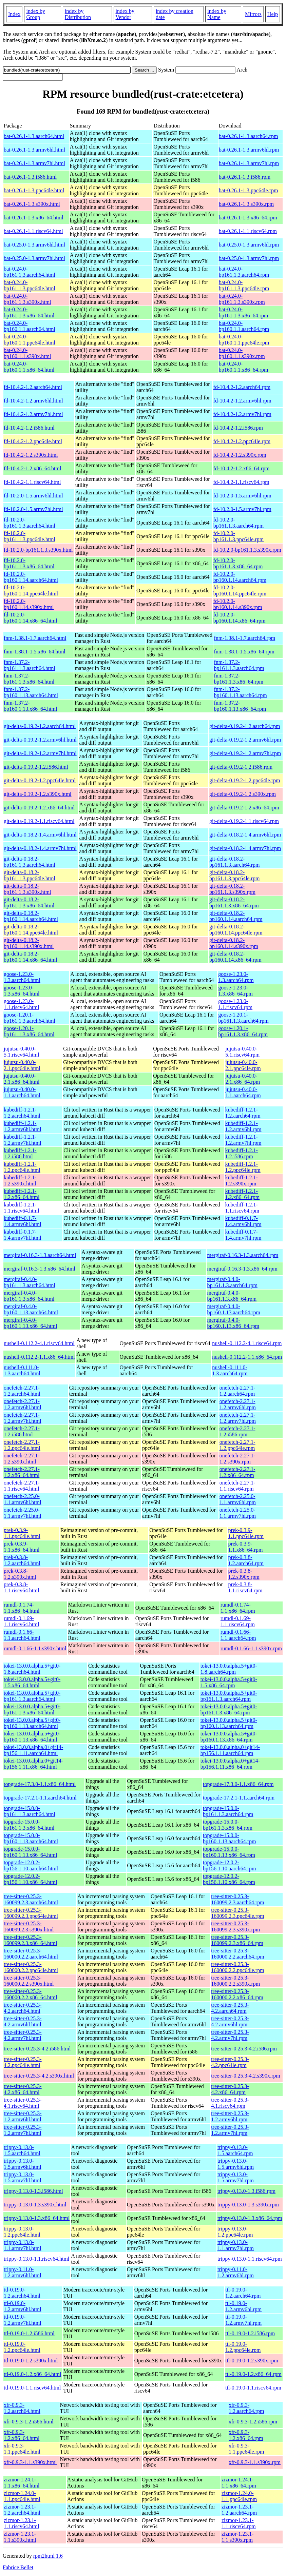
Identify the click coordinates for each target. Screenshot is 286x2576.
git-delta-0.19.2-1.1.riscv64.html (39, 821)
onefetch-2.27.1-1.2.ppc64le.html (22, 1445)
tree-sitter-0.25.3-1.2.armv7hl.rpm (230, 2130)
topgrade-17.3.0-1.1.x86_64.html (40, 1784)
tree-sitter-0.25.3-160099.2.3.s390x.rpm (235, 1926)
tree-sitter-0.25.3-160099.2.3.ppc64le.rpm (237, 1913)
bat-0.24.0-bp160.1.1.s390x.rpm (242, 353)
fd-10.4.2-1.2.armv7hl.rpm (242, 414)
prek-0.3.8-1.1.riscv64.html (21, 1587)
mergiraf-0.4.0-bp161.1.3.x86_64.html (29, 1296)
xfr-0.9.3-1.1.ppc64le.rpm (246, 2449)
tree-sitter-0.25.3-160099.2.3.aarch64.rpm (237, 1899)
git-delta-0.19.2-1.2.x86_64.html (39, 807)
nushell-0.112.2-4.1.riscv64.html (39, 1343)
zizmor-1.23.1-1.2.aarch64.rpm (239, 2510)
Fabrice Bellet (18, 2567)
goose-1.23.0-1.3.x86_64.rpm (235, 991)
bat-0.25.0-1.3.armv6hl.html (34, 245)
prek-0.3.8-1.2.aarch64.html (22, 1560)
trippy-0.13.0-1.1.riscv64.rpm (249, 2259)
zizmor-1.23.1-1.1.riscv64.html (21, 2523)
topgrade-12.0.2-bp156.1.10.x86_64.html (30, 1879)
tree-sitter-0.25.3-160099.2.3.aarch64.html (31, 1899)
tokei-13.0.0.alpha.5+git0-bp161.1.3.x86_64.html (32, 1709)
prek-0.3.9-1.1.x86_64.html (21, 1547)
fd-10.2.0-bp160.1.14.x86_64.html (30, 618)
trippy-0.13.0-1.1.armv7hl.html (22, 2245)
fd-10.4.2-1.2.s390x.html (31, 455)
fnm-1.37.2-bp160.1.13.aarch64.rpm (240, 692)
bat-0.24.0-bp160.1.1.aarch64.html (29, 326)
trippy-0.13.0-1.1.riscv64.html (36, 2259)
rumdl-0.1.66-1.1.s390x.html (35, 1648)
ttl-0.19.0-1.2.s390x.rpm (251, 2360)
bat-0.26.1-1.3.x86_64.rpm (248, 217)
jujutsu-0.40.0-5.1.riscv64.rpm (242, 1052)
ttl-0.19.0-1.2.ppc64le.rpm (243, 2347)
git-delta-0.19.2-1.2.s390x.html (38, 794)
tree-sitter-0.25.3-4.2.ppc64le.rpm (230, 2062)
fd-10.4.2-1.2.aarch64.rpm (241, 387)
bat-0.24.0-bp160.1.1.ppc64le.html (29, 340)
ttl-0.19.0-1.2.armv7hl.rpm (243, 2320)
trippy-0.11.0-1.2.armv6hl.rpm (235, 2272)
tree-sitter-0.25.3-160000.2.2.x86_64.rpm (237, 1994)
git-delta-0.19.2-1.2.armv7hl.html (40, 753)
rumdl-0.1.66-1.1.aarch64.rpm (238, 1635)
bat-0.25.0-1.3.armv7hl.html (34, 258)
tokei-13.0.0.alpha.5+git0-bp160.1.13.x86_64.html (32, 1737)
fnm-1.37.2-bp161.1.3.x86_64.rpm (238, 679)
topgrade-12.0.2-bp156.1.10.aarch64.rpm (229, 1865)
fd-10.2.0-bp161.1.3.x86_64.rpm (238, 563)
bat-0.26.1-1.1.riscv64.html (33, 231)
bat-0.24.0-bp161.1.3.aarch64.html (29, 272)
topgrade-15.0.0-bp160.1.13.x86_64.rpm (229, 1852)
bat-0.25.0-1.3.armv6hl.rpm (249, 245)
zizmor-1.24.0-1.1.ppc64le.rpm (239, 2496)
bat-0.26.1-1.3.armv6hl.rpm (249, 150)
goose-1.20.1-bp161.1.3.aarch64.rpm (243, 1018)
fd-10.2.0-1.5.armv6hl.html (33, 495)
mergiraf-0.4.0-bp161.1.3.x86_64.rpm (231, 1296)
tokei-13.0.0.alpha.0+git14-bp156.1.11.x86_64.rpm (230, 1764)
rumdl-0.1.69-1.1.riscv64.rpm (238, 1621)
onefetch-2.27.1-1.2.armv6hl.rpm (238, 1404)
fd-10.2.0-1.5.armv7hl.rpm (242, 509)
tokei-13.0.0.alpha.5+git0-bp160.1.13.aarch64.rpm (229, 1723)
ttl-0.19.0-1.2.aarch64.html (22, 2293)
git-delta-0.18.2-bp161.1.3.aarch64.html (29, 862)
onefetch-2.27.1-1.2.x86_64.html (22, 1472)
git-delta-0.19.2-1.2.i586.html (36, 767)
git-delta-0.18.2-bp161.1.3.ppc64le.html (29, 875)
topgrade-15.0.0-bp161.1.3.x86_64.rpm (227, 1825)
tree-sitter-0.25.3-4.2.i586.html (37, 2048)
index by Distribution (78, 14)
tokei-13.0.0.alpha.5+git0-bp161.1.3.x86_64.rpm (229, 1709)
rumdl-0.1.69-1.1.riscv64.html (21, 1621)
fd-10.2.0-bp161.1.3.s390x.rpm (247, 550)
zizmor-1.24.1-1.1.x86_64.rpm (239, 2483)
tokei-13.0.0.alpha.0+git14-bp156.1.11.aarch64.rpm (230, 1750)
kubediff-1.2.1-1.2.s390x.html (20, 1180)
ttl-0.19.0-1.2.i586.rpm (250, 2333)
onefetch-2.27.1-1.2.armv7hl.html (22, 1418)
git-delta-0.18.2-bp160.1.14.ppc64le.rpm (235, 930)
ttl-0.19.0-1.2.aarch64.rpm (243, 2293)
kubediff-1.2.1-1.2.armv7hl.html (22, 1140)
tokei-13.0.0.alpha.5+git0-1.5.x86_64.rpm (229, 1682)
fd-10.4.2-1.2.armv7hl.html (33, 414)
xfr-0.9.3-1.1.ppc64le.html (22, 2449)
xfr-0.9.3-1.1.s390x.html (30, 2462)
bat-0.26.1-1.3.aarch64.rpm (248, 136)
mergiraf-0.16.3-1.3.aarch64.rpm (242, 1255)
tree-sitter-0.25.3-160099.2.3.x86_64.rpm (237, 1940)
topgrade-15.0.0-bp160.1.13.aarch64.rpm (229, 1838)
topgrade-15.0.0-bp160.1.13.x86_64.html (30, 1852)
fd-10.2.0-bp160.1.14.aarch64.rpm (239, 577)
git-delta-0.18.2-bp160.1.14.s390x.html (29, 943)
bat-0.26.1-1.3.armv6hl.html (34, 150)
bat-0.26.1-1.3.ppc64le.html (34, 190)
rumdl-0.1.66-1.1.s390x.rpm (251, 1648)
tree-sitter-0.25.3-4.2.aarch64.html (23, 2008)
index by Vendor (125, 14)
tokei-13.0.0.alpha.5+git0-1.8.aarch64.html (32, 1669)
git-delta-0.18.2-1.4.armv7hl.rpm (245, 848)
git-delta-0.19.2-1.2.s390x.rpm (242, 794)
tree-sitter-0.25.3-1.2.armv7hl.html (23, 2130)
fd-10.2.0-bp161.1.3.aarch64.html (29, 523)
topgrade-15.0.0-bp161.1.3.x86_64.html (29, 1825)
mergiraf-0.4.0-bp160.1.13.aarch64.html (31, 1309)
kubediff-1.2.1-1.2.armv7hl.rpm (243, 1140)
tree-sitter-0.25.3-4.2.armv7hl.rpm (230, 2035)
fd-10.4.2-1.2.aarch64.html (33, 387)
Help (272, 14)
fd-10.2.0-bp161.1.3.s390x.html (38, 550)
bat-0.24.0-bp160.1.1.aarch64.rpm (244, 326)
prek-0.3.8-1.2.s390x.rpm (244, 1574)
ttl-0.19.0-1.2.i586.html (29, 2333)
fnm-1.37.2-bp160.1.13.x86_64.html (30, 706)
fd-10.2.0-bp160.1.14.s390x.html (29, 604)
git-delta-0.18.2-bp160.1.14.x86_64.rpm (235, 957)
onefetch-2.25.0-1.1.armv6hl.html (22, 1499)
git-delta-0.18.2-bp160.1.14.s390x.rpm (233, 943)
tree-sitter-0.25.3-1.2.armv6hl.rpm (230, 2116)
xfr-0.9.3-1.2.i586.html (29, 2421)
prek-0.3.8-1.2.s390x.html (20, 1574)
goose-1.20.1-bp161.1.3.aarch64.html (29, 1018)
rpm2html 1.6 (48, 2556)
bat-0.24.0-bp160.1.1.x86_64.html (29, 367)
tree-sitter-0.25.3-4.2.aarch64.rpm (230, 2008)
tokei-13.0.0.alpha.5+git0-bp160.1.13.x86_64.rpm (229, 1737)
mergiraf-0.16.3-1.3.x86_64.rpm (242, 1269)
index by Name (216, 14)
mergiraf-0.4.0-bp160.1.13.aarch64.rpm (233, 1309)
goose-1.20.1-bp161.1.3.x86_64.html (29, 1031)
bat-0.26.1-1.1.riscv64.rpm (248, 231)
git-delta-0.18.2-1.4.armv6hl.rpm (245, 835)
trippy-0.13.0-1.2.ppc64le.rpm (235, 2232)
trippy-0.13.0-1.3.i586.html (33, 2191)
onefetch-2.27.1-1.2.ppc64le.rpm (237, 1445)
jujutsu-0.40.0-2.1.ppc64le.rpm (243, 1065)
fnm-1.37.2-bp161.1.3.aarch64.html (29, 665)
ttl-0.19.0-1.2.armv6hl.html (22, 2306)
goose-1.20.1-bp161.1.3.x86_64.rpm (243, 1031)
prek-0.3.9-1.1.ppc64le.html (22, 1533)
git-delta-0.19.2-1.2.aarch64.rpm (244, 726)
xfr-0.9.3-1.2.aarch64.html (22, 2408)
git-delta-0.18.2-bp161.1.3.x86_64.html (29, 902)
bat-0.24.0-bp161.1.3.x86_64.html (29, 312)
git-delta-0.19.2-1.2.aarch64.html (40, 726)
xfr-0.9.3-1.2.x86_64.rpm (246, 2435)
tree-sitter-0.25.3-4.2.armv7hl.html (23, 2035)
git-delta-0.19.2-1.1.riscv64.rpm (244, 821)
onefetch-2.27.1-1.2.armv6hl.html (22, 1404)
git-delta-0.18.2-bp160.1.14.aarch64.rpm (235, 916)
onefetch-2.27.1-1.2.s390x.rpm (237, 1458)
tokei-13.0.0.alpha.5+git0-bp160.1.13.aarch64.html (32, 1723)
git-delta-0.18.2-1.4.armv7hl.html (40, 848)
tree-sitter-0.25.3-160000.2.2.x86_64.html (30, 1994)
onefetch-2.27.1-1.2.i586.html (22, 1431)
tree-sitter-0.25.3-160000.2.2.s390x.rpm (235, 1981)
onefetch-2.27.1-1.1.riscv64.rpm (237, 1486)
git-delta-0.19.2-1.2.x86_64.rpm (244, 807)
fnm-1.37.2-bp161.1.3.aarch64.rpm (239, 665)
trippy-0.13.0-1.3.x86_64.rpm (249, 2218)
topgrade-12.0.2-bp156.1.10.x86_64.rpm (229, 1879)
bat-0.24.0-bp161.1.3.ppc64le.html (29, 285)
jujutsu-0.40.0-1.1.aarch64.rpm (243, 1092)
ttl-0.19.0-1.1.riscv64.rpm (253, 2388)
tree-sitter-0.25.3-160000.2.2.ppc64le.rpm (237, 1967)
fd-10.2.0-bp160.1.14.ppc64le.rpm (239, 590)
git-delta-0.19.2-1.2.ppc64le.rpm (244, 780)
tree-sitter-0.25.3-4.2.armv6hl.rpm (230, 2021)
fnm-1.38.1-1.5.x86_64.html (34, 651)
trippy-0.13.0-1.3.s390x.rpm (248, 2204)
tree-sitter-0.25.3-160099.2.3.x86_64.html (30, 1940)
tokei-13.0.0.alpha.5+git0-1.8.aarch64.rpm (229, 1669)
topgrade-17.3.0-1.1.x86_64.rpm (238, 1784)
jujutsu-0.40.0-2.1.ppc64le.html (22, 1065)
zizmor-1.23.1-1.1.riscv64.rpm (239, 2523)
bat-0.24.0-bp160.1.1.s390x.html (27, 353)
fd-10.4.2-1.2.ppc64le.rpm (241, 441)
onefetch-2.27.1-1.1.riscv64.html (22, 1486)
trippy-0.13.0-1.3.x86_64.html (37, 2218)
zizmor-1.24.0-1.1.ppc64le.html (22, 2496)
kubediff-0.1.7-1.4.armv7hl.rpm (243, 1235)
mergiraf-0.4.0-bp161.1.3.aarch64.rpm (232, 1282)
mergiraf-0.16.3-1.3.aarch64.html (40, 1255)
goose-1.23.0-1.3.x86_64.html (21, 991)
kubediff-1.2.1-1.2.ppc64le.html (22, 1167)
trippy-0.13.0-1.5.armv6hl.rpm (235, 2164)
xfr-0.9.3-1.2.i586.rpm (253, 2421)
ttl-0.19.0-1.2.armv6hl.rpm (243, 2306)
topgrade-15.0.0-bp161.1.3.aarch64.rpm (228, 1811)
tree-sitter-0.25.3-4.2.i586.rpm (244, 2048)
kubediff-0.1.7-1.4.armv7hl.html (22, 1235)
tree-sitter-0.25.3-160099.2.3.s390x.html (29, 1926)
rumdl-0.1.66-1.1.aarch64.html (22, 1635)
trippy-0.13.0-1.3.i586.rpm (246, 2191)
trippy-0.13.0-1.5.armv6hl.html (22, 2164)
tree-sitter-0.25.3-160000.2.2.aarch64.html (31, 1954)
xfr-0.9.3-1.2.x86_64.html (21, 2435)
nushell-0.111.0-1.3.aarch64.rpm (229, 1370)
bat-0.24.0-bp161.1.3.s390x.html (27, 299)
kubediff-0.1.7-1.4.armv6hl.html (22, 1221)
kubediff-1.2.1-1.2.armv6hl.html (22, 1126)
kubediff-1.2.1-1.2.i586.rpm (241, 1153)
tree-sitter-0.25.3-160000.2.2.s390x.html (29, 1981)
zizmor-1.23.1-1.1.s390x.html (20, 2537)
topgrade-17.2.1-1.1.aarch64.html (40, 1798)
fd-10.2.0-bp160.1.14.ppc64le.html (31, 590)
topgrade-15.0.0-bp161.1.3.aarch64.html (29, 1811)
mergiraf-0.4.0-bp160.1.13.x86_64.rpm (233, 1323)
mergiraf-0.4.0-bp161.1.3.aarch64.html (29, 1282)
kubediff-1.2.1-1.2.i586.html (20, 1153)
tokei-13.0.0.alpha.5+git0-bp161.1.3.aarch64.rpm (229, 1696)
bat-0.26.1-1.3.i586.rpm (244, 177)
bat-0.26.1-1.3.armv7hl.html (34, 163)
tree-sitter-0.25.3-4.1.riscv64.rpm (230, 2103)
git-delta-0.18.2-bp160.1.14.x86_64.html (30, 957)
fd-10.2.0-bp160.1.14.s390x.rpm (237, 604)
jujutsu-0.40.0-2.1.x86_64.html (21, 1079)
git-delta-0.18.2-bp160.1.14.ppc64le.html (31, 930)
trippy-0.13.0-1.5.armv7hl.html (22, 2177)
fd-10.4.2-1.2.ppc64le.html (33, 441)
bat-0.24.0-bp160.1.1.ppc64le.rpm (244, 340)
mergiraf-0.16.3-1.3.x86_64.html (39, 1269)
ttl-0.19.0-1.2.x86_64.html (32, 2374)
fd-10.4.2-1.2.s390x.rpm (239, 455)
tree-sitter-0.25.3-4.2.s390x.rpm (245, 2076)
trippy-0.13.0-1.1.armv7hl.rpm (235, 2245)
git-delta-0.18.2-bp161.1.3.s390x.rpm (232, 889)
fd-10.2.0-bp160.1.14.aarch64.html (31, 577)
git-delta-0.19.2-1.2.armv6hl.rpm (245, 740)
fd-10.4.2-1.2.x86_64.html (32, 468)
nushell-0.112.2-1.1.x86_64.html (39, 1357)
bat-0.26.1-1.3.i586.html (30, 177)
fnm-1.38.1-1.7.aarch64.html (35, 638)
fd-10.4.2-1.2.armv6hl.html (33, 401)
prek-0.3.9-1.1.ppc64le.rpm (246, 1533)
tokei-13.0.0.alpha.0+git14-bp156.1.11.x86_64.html (33, 1764)
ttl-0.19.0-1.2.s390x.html (31, 2360)
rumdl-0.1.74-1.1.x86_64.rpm (238, 1608)
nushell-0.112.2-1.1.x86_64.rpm (247, 1357)
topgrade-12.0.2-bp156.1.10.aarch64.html (31, 1865)
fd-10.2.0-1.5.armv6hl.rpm (242, 495)
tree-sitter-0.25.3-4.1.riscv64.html (23, 2103)
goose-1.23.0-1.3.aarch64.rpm (235, 977)
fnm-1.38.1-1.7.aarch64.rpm (244, 638)
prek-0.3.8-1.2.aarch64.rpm (246, 1560)
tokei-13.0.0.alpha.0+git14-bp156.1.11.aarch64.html (33, 1750)
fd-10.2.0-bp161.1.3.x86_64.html (29, 563)
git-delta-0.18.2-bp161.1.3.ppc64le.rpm (234, 875)
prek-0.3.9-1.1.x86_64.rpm (245, 1547)
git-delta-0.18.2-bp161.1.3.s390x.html (27, 889)
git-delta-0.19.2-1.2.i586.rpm (240, 767)
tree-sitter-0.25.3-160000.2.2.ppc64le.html (31, 1967)
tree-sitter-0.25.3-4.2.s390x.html (39, 2076)
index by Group (35, 14)
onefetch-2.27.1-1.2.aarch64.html (22, 1391)
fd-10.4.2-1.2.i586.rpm (238, 428)
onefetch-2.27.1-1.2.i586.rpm (237, 1431)
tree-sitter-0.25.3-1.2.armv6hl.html (23, 2116)
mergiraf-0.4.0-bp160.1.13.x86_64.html (30, 1323)
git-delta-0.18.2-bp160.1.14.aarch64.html (31, 916)
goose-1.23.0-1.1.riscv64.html (21, 1004)
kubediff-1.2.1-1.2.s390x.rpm (241, 1180)
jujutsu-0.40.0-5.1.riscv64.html (21, 1052)
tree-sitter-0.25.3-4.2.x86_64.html (23, 2089)
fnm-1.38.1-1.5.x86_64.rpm (244, 651)
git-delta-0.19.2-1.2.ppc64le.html (40, 780)
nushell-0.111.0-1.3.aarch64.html (22, 1370)
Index (14, 14)
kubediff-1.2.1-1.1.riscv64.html (21, 1208)
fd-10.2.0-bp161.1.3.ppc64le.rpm (238, 536)
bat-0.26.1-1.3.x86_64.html (33, 217)
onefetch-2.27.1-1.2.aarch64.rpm (237, 1391)
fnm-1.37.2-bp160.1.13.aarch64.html (31, 692)
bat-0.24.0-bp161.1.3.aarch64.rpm (244, 272)
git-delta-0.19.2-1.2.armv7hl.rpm (245, 753)
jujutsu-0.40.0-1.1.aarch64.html (22, 1092)
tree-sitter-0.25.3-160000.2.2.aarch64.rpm (237, 1954)
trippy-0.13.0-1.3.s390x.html (35, 2204)
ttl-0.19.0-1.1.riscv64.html (32, 2388)
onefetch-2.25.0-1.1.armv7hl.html (22, 1513)
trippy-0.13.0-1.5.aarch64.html (22, 2150)
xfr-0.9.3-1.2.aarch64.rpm (246, 2408)
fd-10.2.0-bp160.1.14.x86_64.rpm (239, 618)
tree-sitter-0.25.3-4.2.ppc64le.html (23, 2062)
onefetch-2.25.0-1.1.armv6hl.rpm (238, 1499)
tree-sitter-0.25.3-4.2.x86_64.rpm (230, 2089)
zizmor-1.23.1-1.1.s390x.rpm (238, 2537)
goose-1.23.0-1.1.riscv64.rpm (235, 1004)
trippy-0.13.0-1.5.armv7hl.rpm (235, 2177)
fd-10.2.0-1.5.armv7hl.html (33, 509)
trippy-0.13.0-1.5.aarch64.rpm (235, 2150)
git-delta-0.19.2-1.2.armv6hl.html (40, 740)
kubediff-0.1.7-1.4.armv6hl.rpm (243, 1221)
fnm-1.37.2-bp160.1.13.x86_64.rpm (240, 706)
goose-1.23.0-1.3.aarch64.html (22, 977)
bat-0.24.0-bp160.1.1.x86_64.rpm (243, 367)
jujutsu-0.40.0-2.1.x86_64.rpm (242, 1079)
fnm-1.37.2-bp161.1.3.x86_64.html (29, 679)
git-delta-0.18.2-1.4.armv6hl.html (40, 835)
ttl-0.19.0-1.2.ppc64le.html (22, 2347)
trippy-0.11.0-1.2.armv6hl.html (22, 2272)
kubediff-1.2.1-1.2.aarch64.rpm (242, 1113)
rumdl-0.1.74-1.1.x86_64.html (21, 1608)
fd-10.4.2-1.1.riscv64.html (32, 482)
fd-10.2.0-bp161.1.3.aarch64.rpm (238, 523)
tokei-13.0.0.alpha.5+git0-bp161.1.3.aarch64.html (32, 1696)
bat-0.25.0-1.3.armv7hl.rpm (249, 258)
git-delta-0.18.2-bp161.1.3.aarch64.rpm (234, 862)
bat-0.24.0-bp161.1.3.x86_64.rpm (243, 312)
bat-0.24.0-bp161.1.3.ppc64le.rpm (244, 285)
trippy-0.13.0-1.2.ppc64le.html (22, 2232)
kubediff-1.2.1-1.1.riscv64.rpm (242, 1208)
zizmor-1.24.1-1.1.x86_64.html (21, 2483)
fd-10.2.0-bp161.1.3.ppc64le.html (29, 536)
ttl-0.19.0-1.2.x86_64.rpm (253, 2374)
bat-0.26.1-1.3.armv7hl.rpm (249, 163)
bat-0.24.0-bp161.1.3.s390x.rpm (242, 299)
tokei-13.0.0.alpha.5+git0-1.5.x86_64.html (32, 1682)
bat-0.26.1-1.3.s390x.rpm (246, 204)
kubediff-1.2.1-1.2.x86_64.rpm (242, 1194)
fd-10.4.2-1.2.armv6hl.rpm (242, 401)
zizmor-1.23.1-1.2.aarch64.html (22, 2510)
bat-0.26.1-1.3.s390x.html (32, 204)
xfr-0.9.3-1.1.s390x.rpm (255, 2462)
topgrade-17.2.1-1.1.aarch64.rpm (238, 1798)
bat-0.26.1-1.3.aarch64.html (34, 136)
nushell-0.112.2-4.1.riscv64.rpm (247, 1343)
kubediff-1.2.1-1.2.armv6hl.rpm (243, 1126)
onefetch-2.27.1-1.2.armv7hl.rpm (238, 1418)
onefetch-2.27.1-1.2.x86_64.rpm (237, 1472)
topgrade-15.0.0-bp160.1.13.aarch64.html (31, 1838)
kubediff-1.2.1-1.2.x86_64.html (21, 1194)
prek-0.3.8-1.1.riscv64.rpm (245, 1587)
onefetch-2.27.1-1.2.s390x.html (22, 1458)
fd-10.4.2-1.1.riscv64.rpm (241, 482)
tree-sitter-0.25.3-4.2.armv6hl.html (23, 2021)
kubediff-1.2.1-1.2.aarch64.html (22, 1113)
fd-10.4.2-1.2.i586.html (29, 428)
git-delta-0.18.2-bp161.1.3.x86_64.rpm (234, 902)
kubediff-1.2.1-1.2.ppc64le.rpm (242, 1167)
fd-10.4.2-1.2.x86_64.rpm (241, 468)
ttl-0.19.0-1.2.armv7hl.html (22, 2320)
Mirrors (253, 14)
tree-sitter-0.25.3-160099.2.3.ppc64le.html (31, 1913)
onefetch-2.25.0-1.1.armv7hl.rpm (238, 1513)
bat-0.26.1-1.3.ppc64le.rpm (248, 190)
